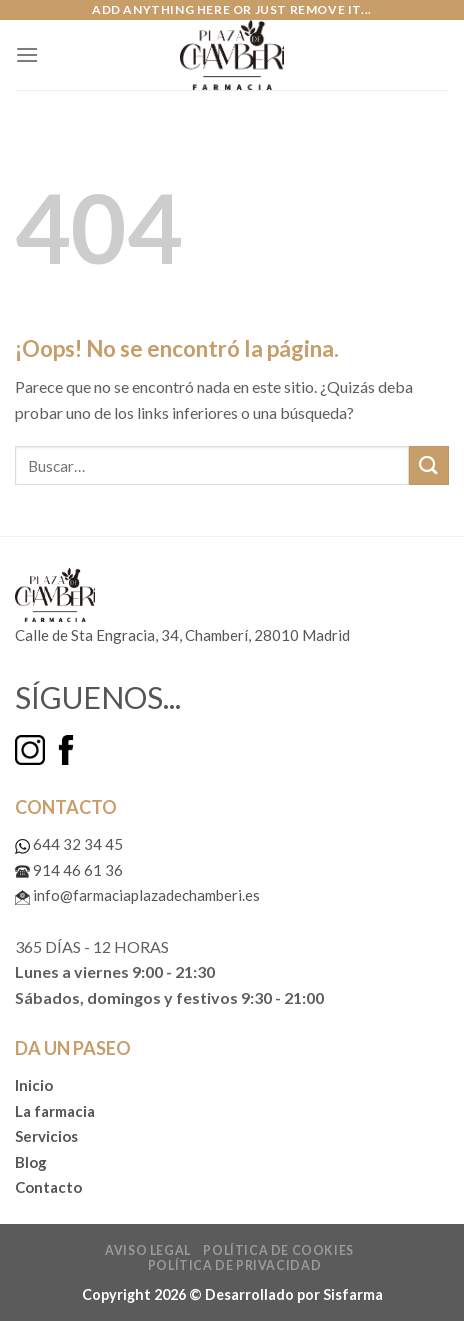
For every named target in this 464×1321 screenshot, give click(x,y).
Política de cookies (278, 1250)
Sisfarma (353, 1294)
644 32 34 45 (69, 844)
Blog (31, 1162)
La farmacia (55, 1111)
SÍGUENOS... (98, 697)
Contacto (48, 1187)
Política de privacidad (234, 1265)
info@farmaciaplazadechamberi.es (137, 895)
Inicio (34, 1085)
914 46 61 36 (69, 870)
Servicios (46, 1136)
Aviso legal (148, 1250)
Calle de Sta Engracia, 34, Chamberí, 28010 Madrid (182, 635)
